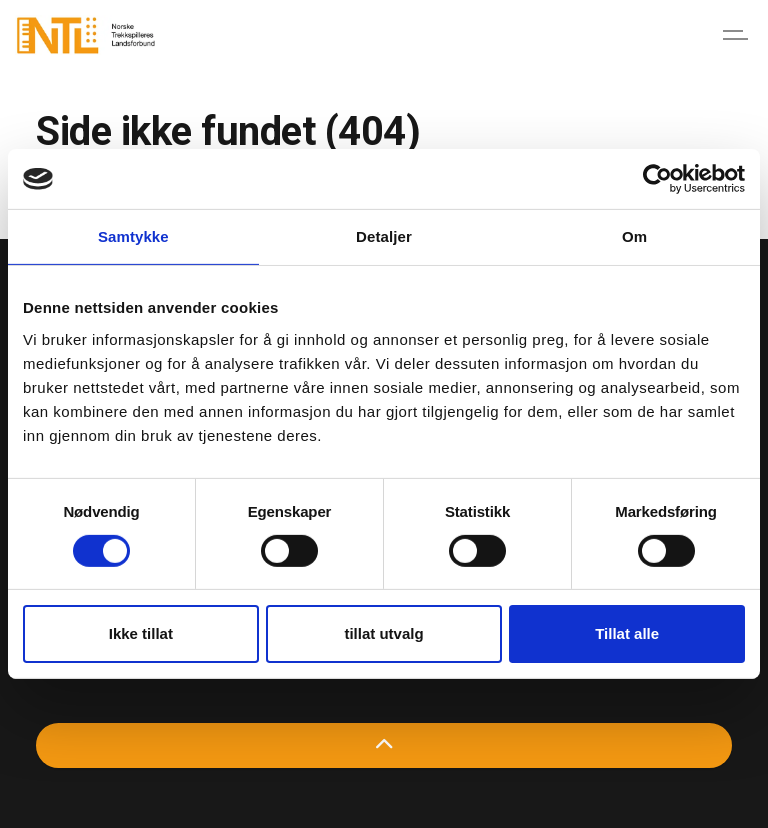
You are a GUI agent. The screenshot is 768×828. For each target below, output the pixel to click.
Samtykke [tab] (133, 236)
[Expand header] (738, 35)
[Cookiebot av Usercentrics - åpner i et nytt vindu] (657, 179)
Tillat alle (627, 633)
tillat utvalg (383, 633)
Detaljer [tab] (384, 236)
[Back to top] (384, 745)
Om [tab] (634, 236)
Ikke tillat (141, 633)
